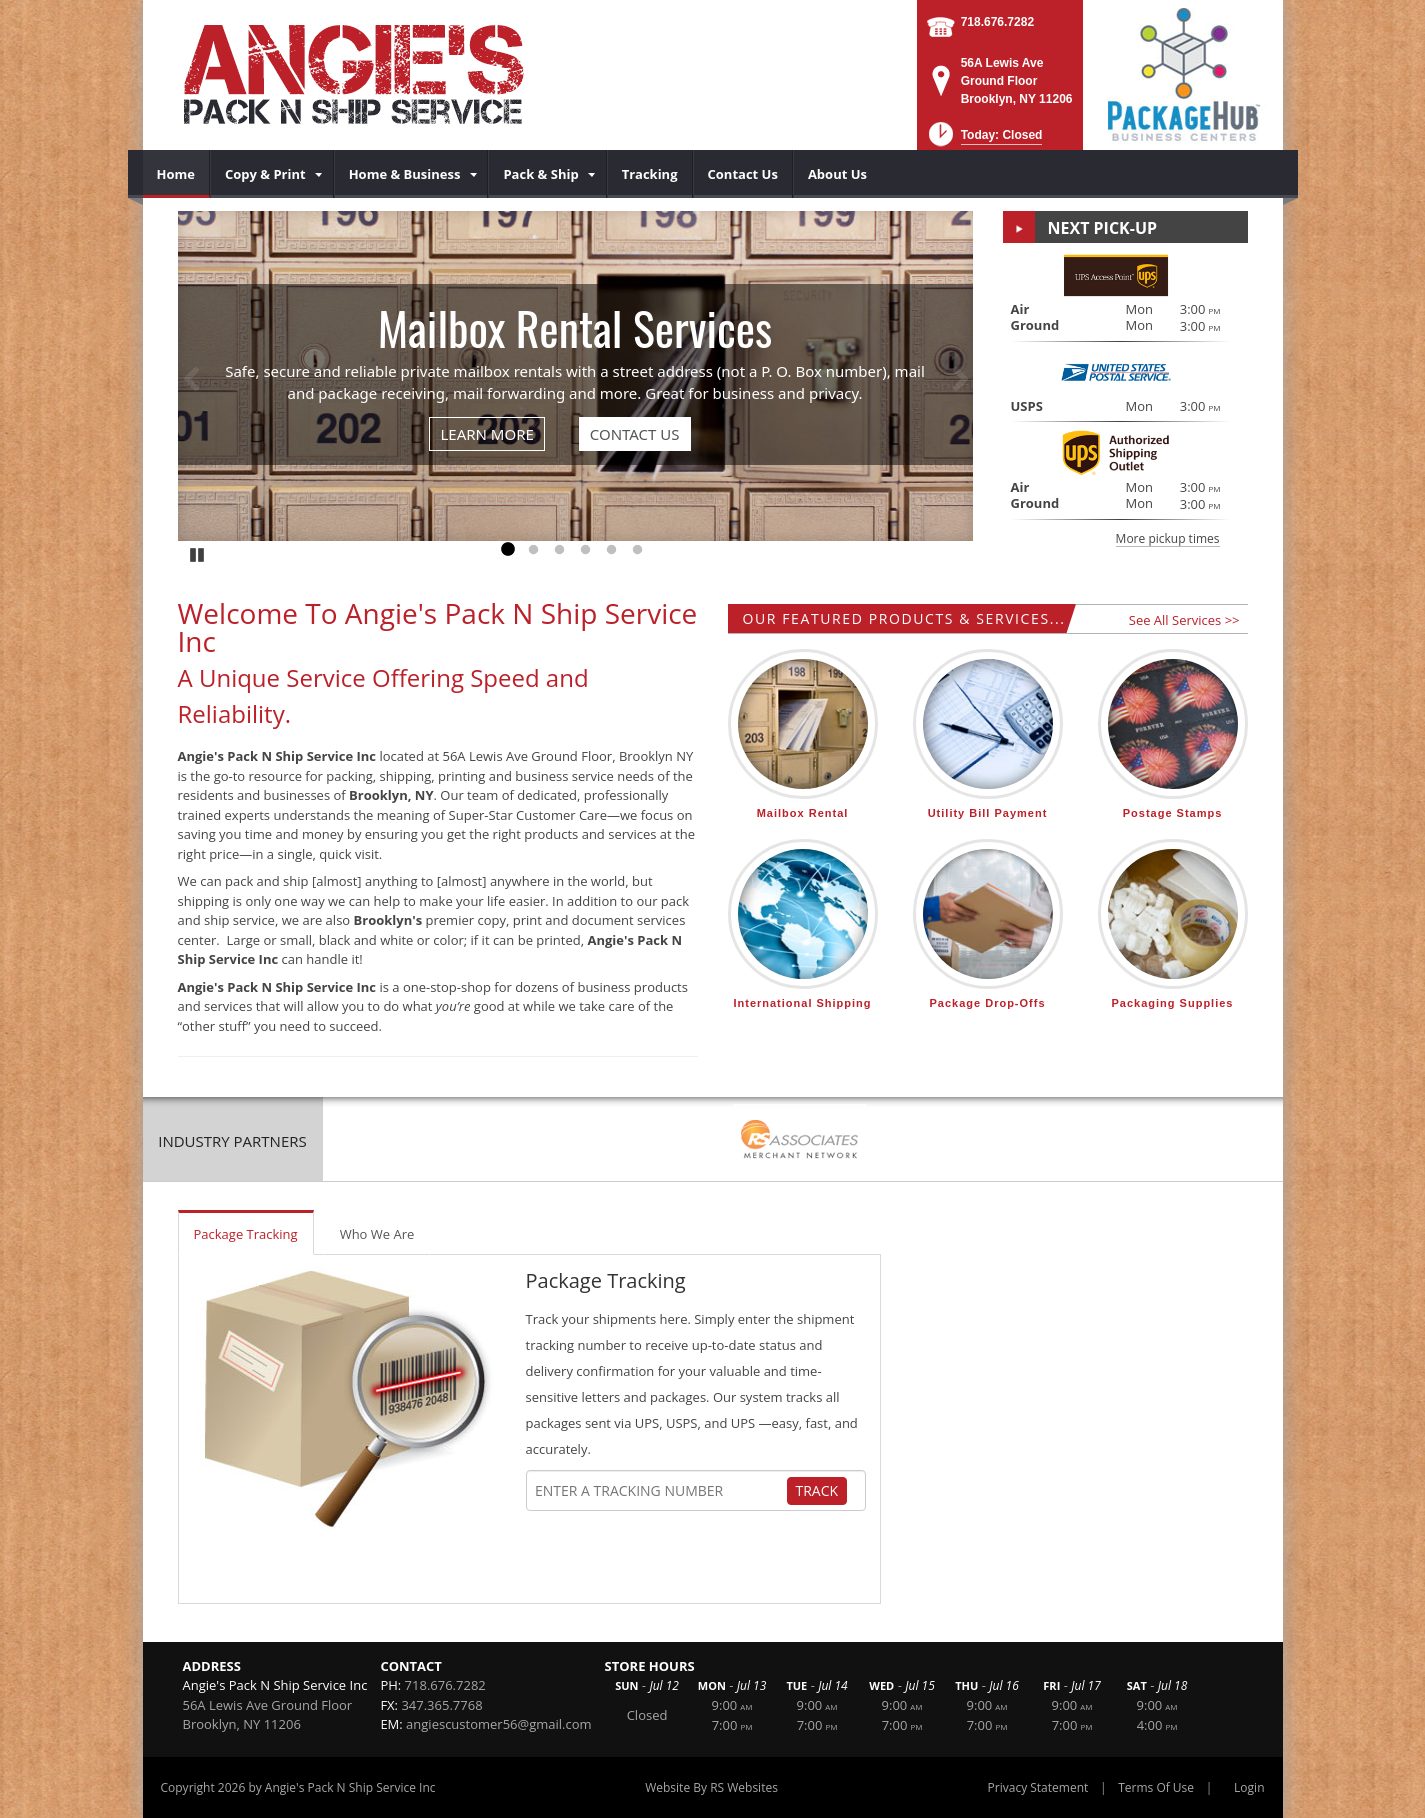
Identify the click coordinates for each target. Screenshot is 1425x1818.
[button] (983, 140)
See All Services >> (1184, 620)
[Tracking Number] (660, 1491)
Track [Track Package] (817, 1490)
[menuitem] (176, 174)
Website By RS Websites (711, 1787)
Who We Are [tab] (377, 1234)
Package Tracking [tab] (246, 1234)
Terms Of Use (1156, 1787)
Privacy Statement (1038, 1787)
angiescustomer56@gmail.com (498, 1724)
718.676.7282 (997, 22)
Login (1249, 1787)
